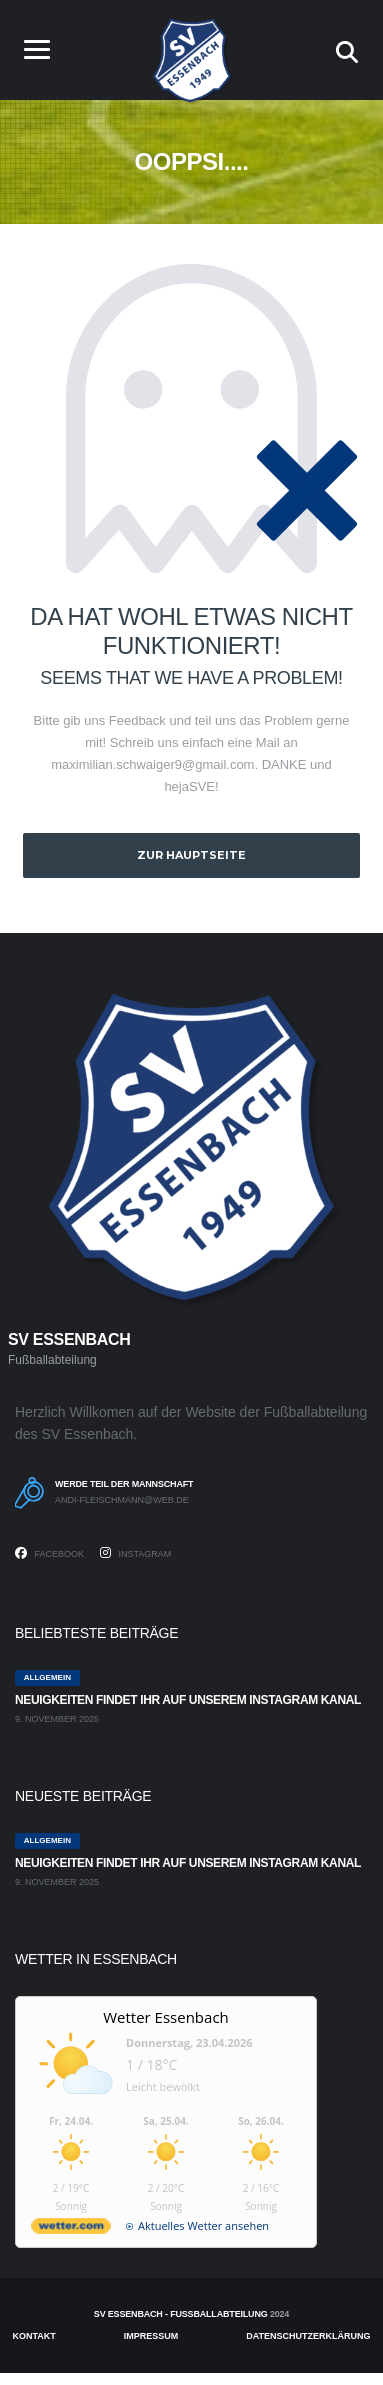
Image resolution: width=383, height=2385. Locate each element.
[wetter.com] (71, 2229)
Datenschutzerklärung (308, 2336)
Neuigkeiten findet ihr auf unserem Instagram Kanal (188, 1700)
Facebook (49, 1553)
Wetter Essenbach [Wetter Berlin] (166, 2017)
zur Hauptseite (191, 855)
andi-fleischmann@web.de (122, 1500)
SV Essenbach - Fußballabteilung (181, 2314)
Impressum (151, 2336)
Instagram (135, 1553)
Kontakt (34, 2336)
